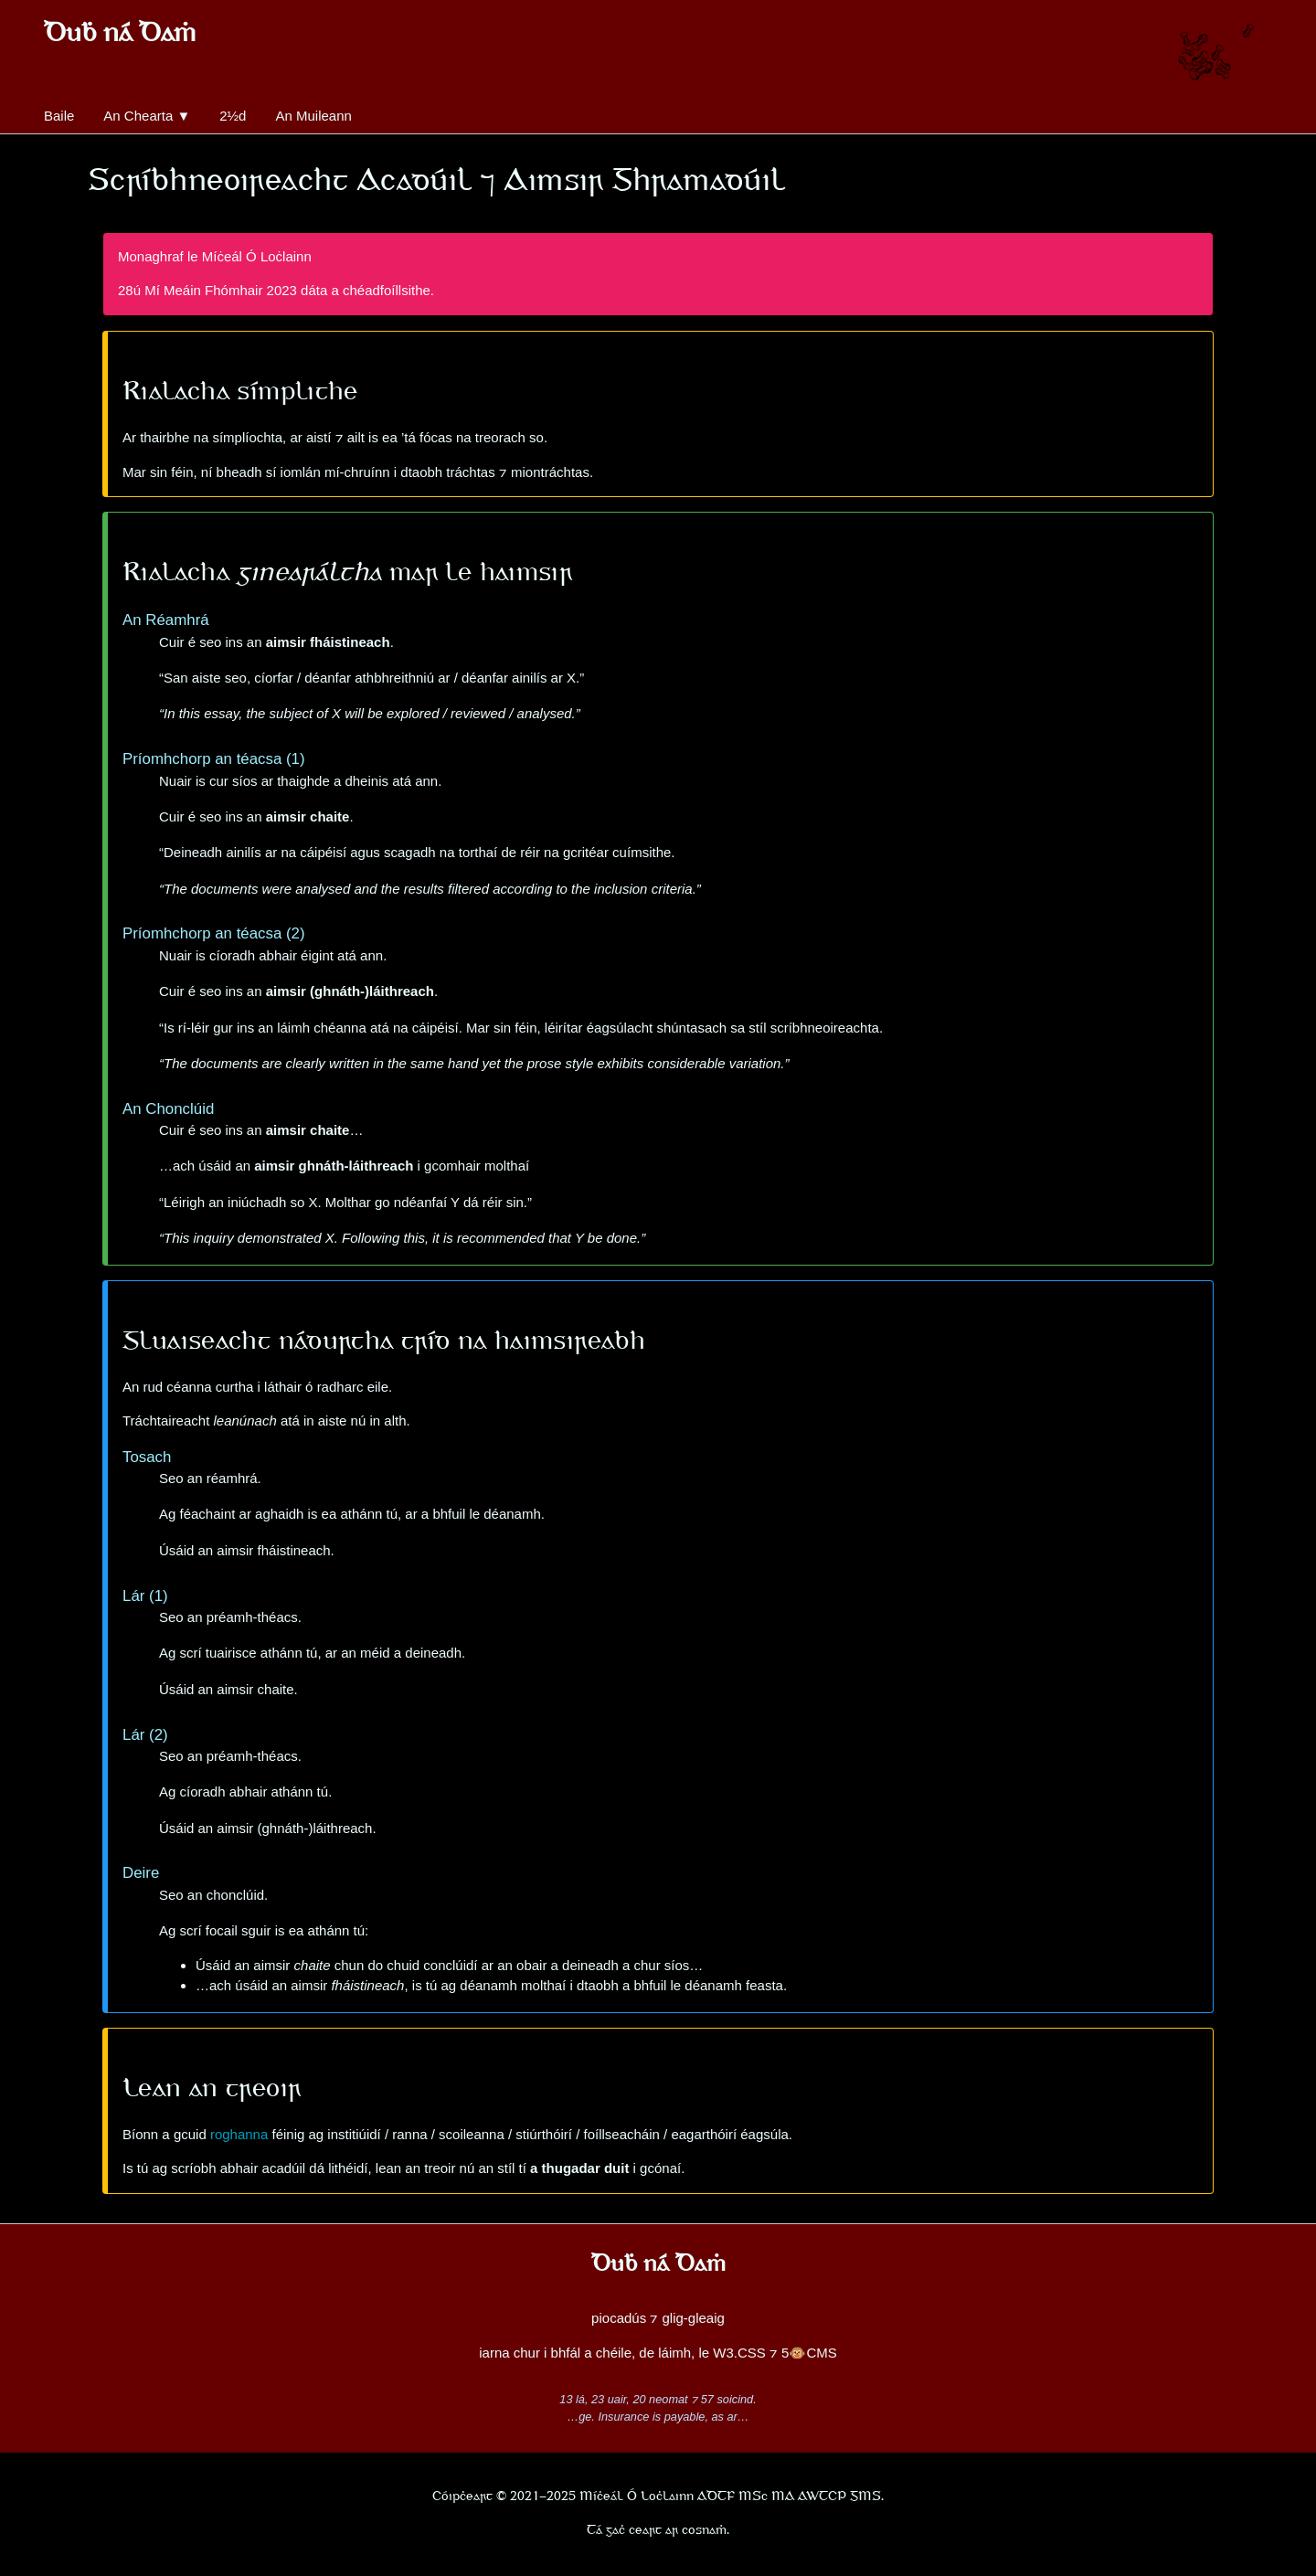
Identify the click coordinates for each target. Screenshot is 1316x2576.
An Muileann (313, 115)
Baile (59, 115)
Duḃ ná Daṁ (120, 35)
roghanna (239, 2134)
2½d (232, 115)
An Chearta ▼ (146, 115)
